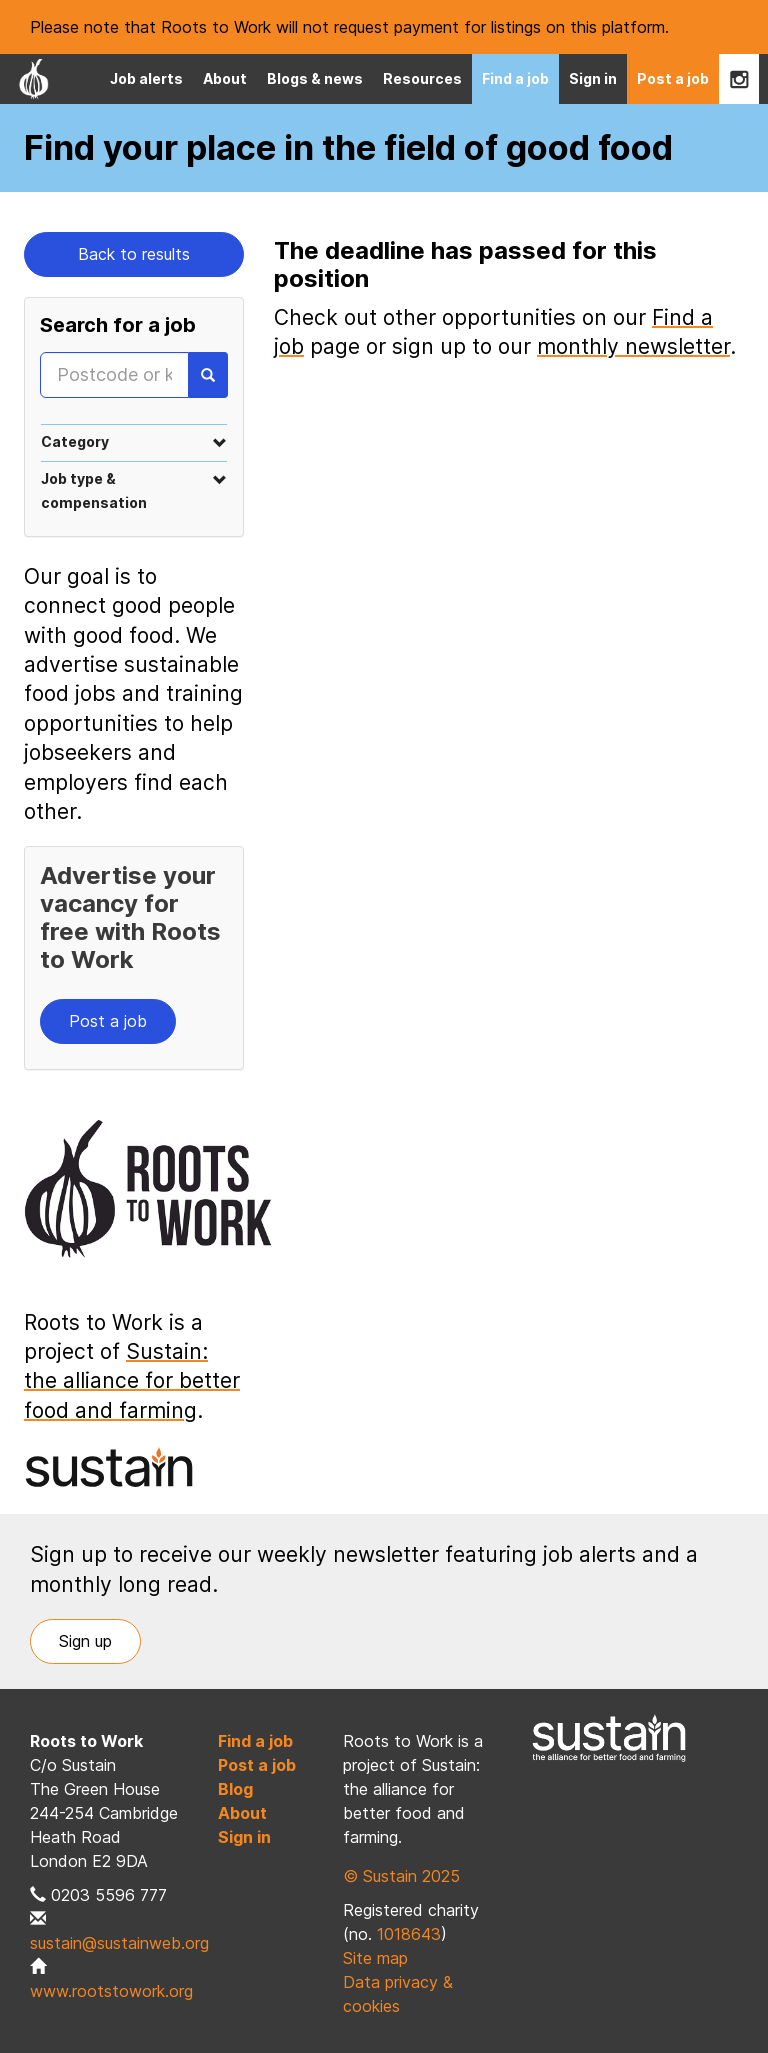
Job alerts (146, 78)
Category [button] (134, 441)
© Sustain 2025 (401, 1876)
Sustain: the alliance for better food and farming (132, 1381)
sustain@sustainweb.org (119, 1943)
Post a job (673, 78)
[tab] (134, 441)
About (225, 78)
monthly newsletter (633, 346)
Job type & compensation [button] (134, 490)
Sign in (593, 78)
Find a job (515, 78)
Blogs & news (315, 78)
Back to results (134, 254)
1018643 (409, 1934)
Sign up (85, 1641)
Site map (375, 1958)
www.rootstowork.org (111, 1991)
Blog (235, 1789)
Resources (422, 78)
